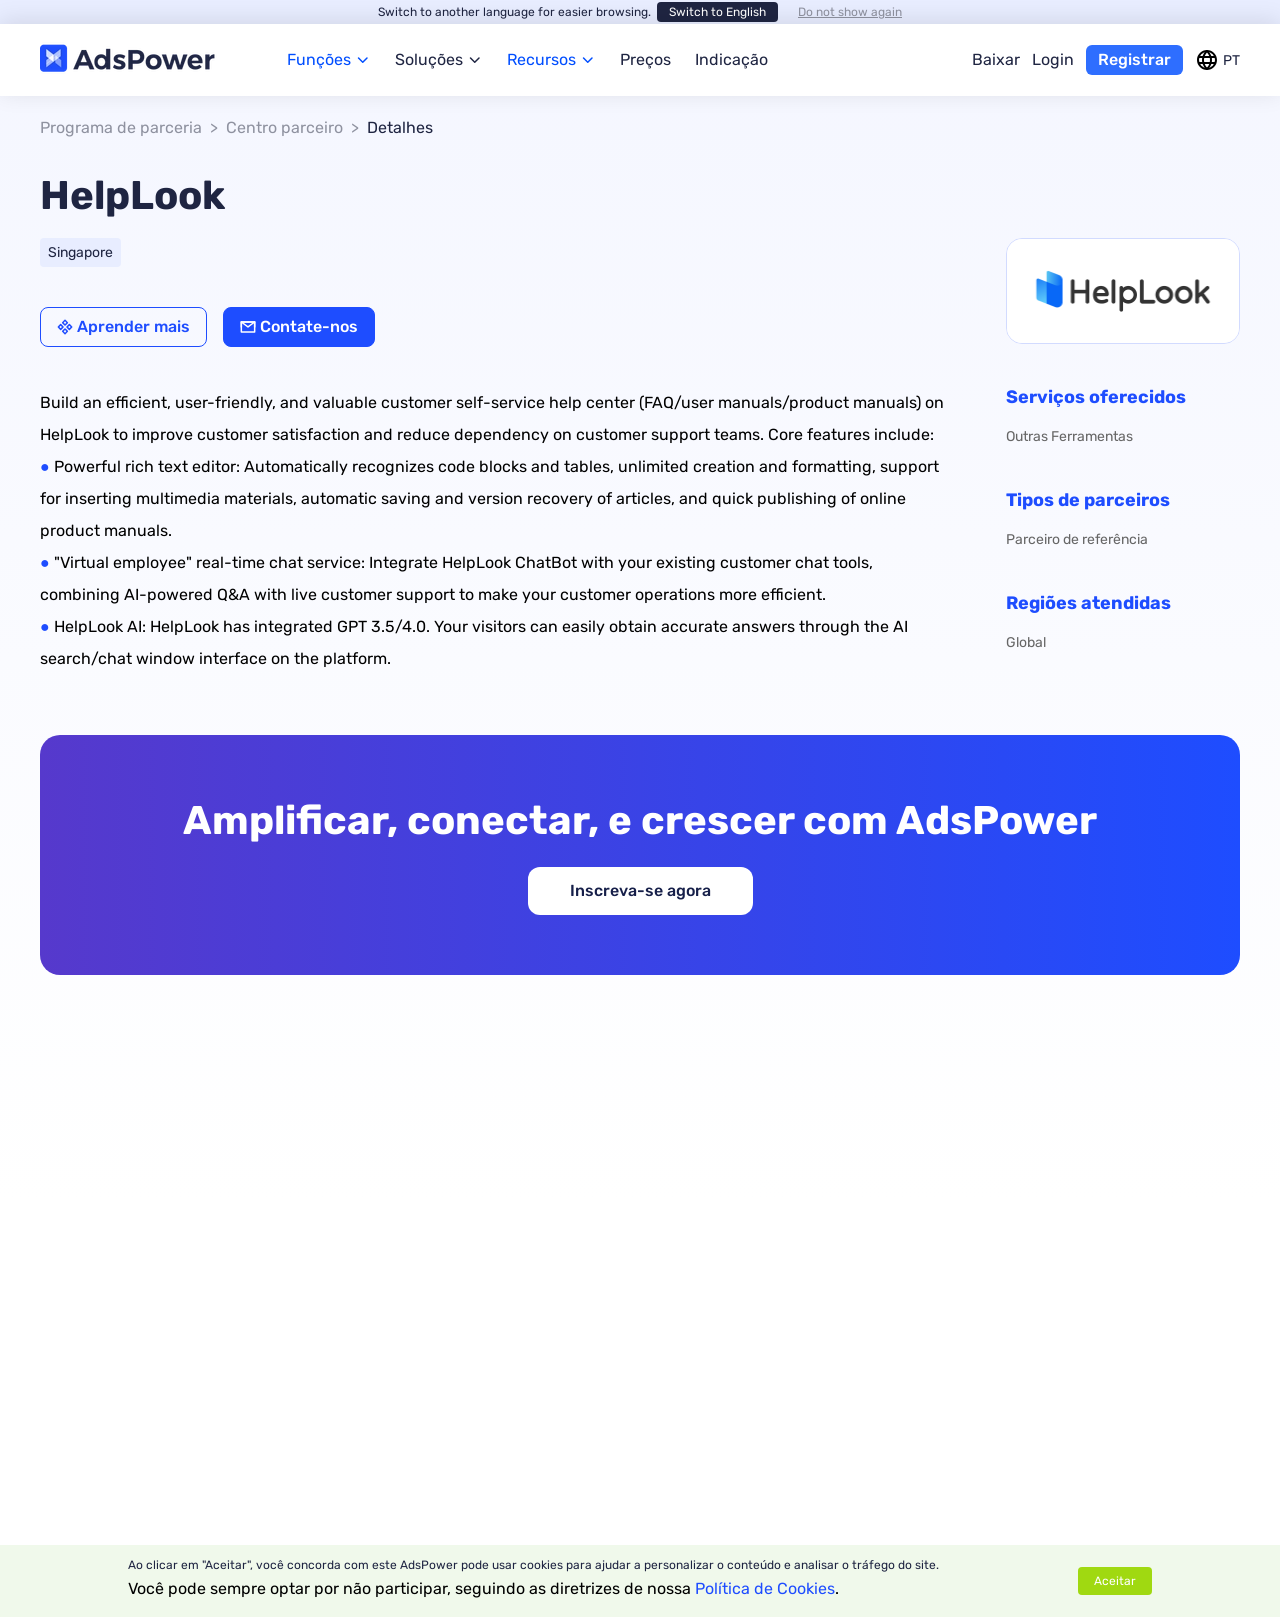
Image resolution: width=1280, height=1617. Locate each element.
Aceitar (1115, 1581)
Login (1053, 59)
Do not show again (850, 12)
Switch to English (717, 12)
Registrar (1134, 59)
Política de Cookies (765, 1588)
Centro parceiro (284, 127)
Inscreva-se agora (640, 890)
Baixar (996, 59)
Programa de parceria (121, 127)
